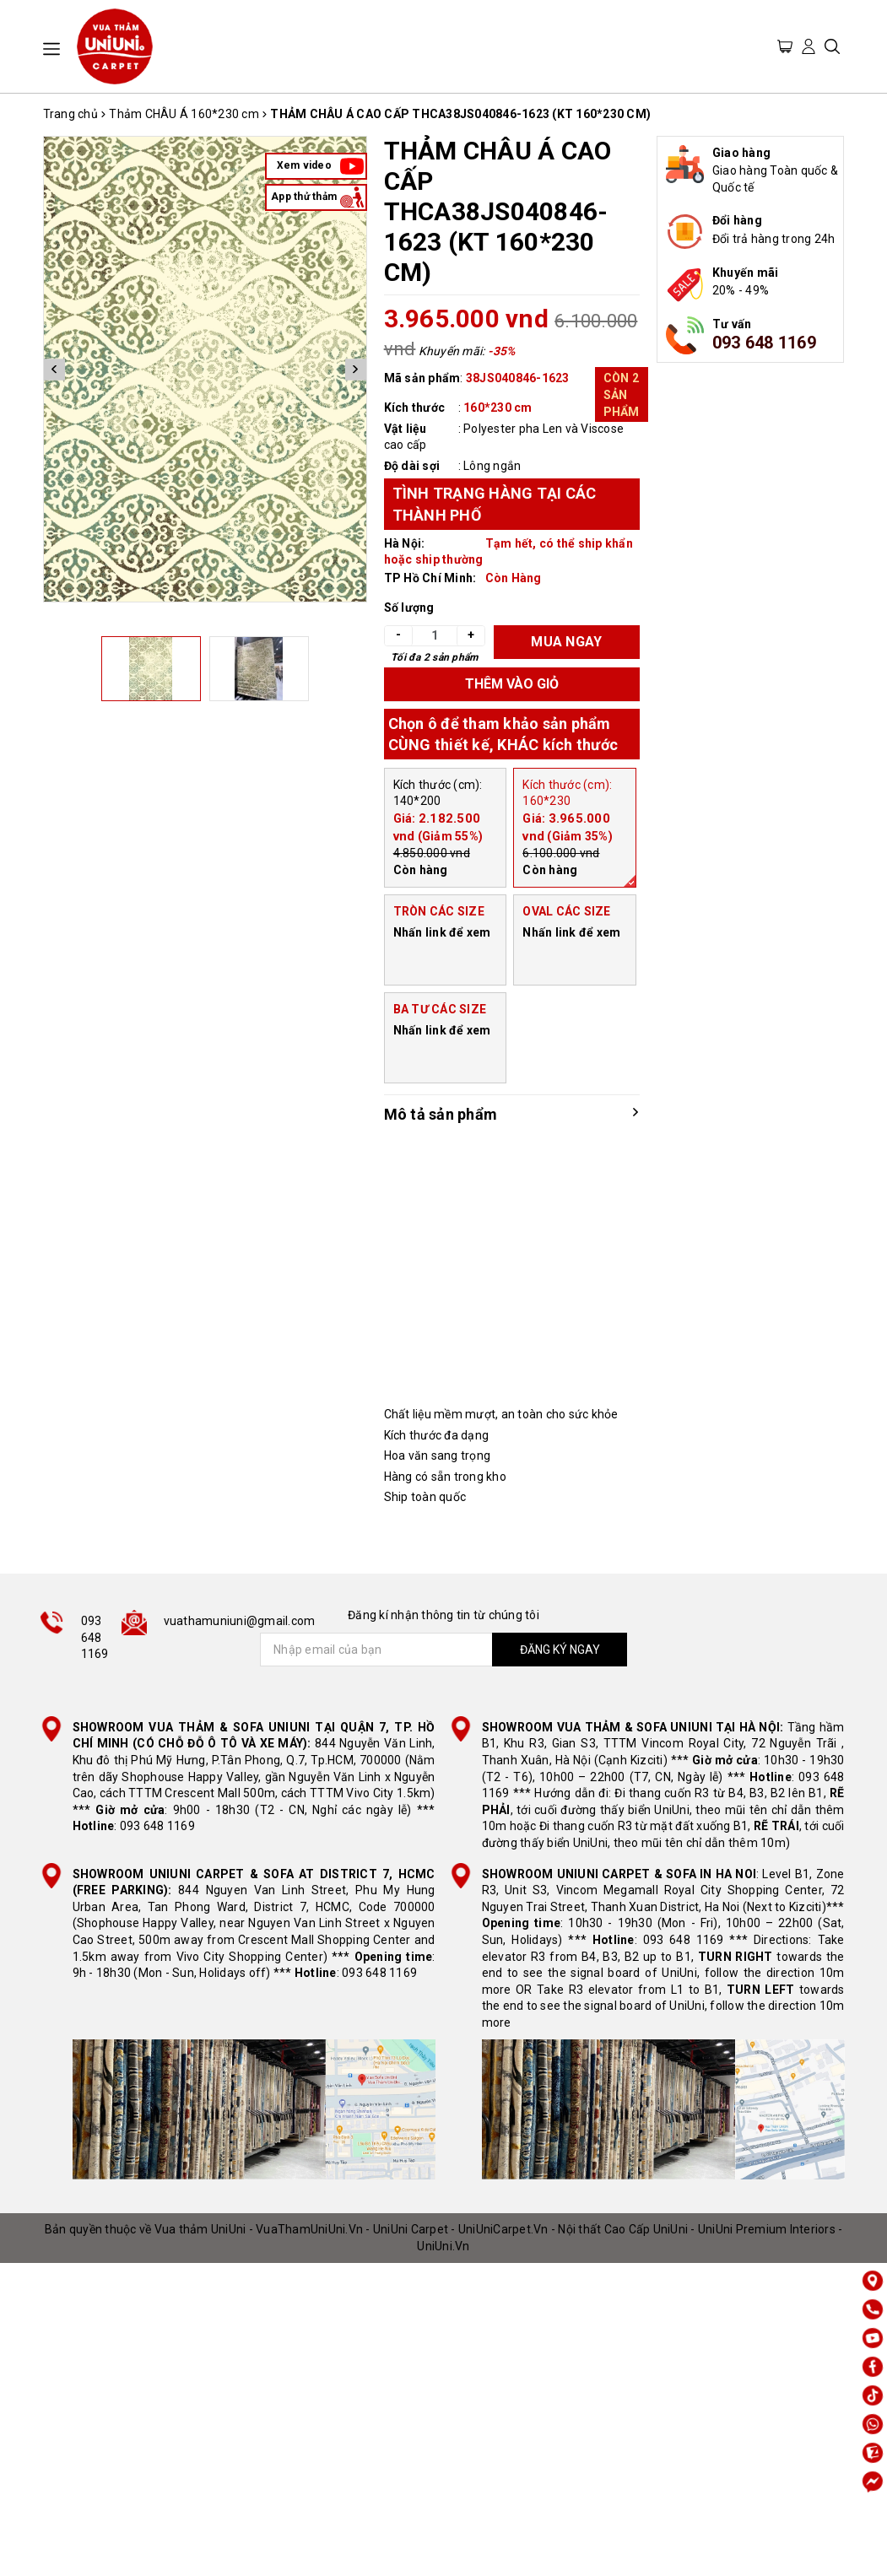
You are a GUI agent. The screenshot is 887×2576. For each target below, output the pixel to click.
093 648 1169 (764, 342)
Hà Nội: (404, 543)
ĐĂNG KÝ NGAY (560, 1649)
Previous (54, 369)
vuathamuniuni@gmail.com (240, 1621)
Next (355, 369)
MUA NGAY (566, 642)
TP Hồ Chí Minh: (430, 578)
